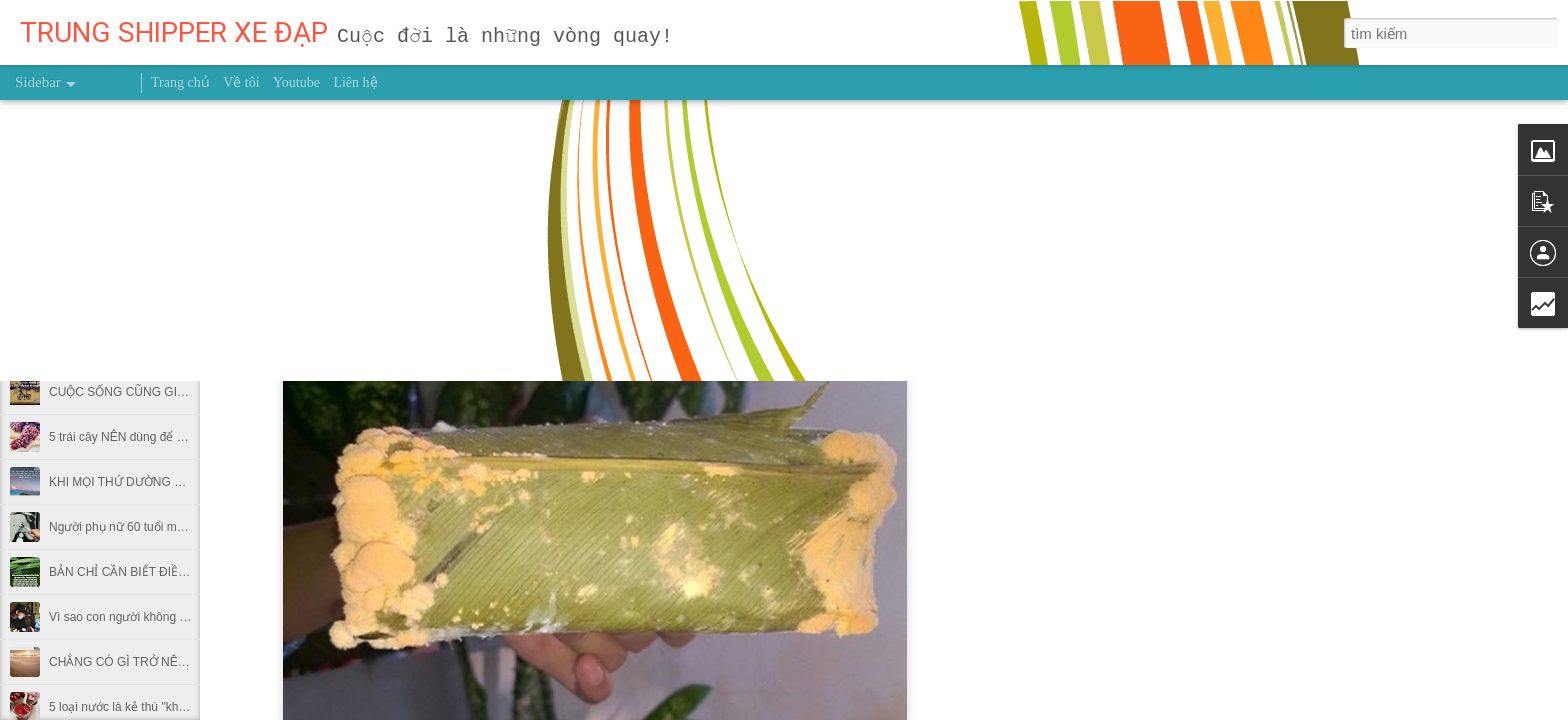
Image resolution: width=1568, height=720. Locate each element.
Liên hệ (355, 82)
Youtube (296, 82)
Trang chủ (180, 82)
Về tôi (241, 82)
